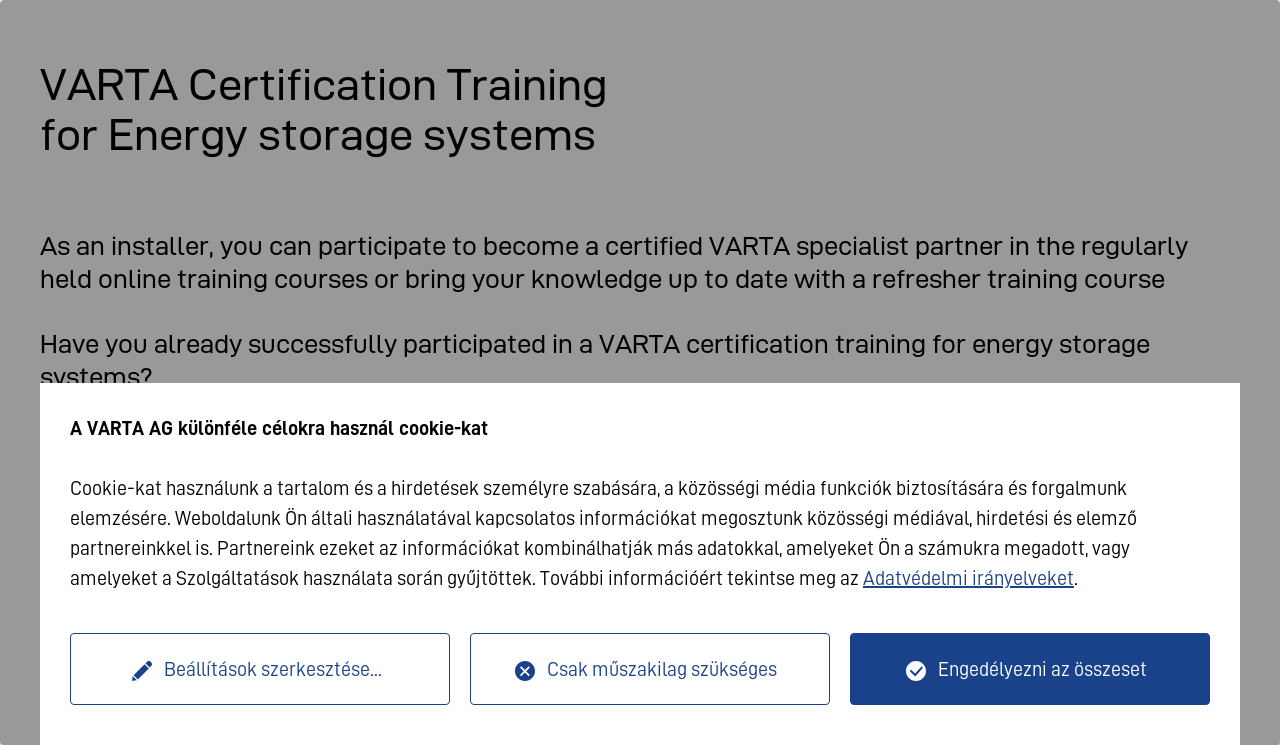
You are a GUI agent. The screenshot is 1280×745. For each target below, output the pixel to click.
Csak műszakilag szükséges (662, 669)
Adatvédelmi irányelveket (968, 578)
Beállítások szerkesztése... (273, 669)
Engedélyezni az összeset (1042, 669)
